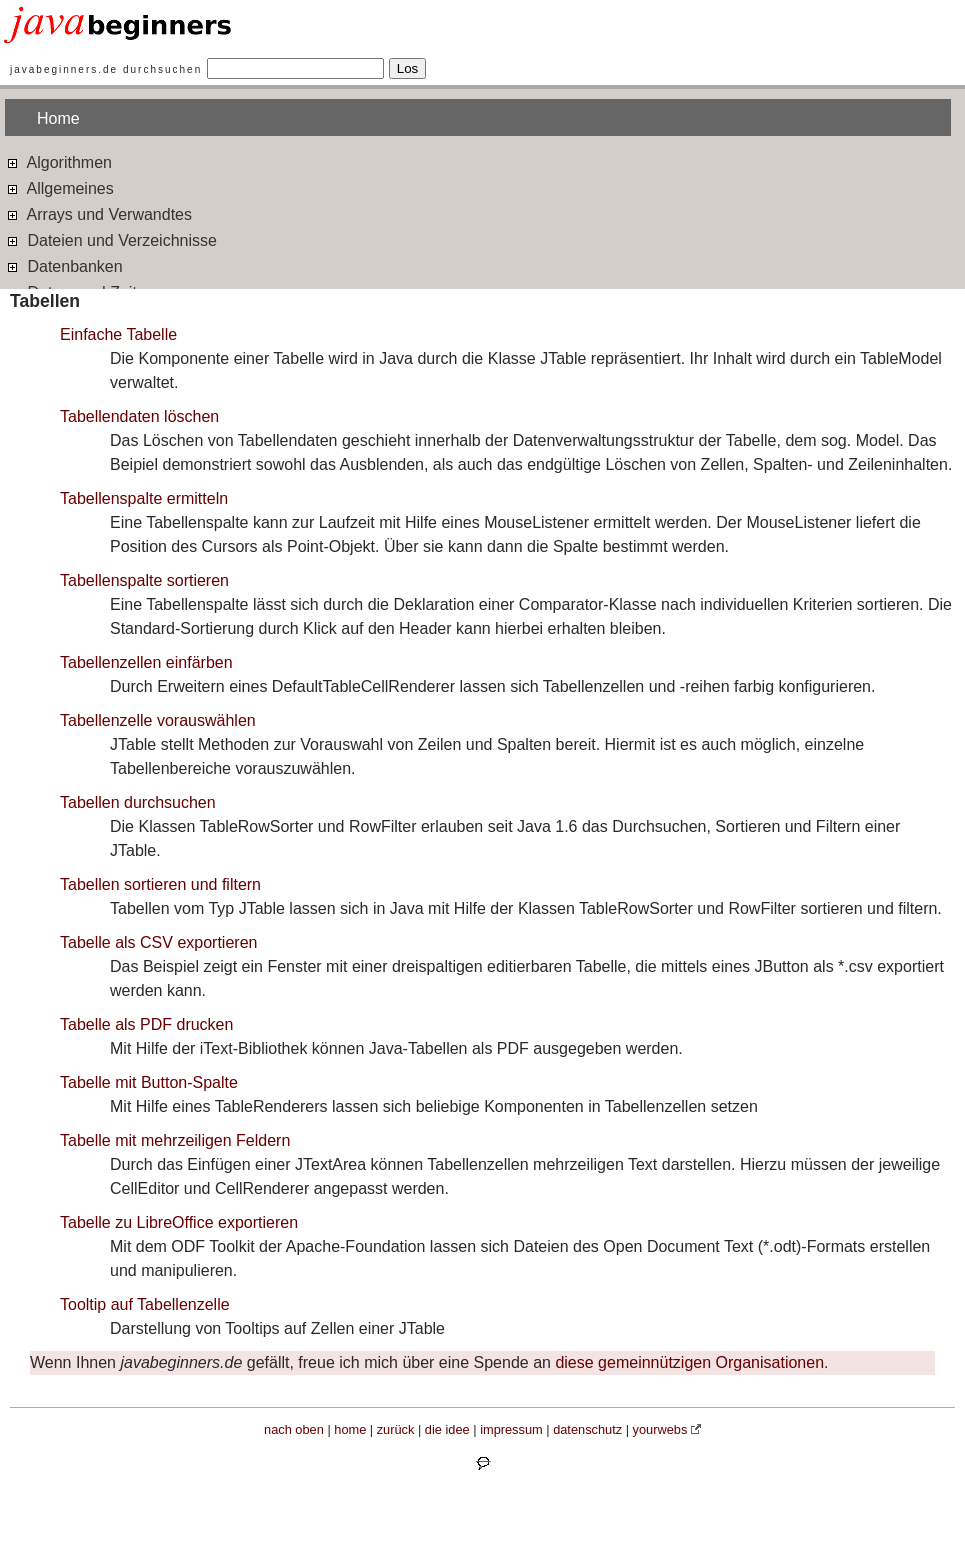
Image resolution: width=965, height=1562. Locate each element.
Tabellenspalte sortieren (144, 580)
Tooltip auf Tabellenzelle (145, 1304)
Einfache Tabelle (118, 334)
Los (408, 68)
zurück (396, 1429)
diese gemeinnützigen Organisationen (689, 1362)
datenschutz (587, 1429)
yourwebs (660, 1429)
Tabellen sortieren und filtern (160, 884)
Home (58, 118)
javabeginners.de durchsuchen (106, 69)
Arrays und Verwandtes (98, 213)
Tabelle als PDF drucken (146, 1024)
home (350, 1429)
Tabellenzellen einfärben (146, 662)
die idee (447, 1429)
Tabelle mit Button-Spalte (149, 1082)
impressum (511, 1429)
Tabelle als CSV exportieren (158, 942)
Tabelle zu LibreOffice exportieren (179, 1222)
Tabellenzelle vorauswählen (158, 720)
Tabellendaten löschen (139, 416)
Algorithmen (58, 161)
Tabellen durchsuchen (138, 802)
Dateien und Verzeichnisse (111, 239)
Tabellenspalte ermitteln (144, 498)
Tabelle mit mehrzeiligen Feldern (175, 1140)
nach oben (294, 1429)
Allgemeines (59, 187)
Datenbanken (64, 265)
